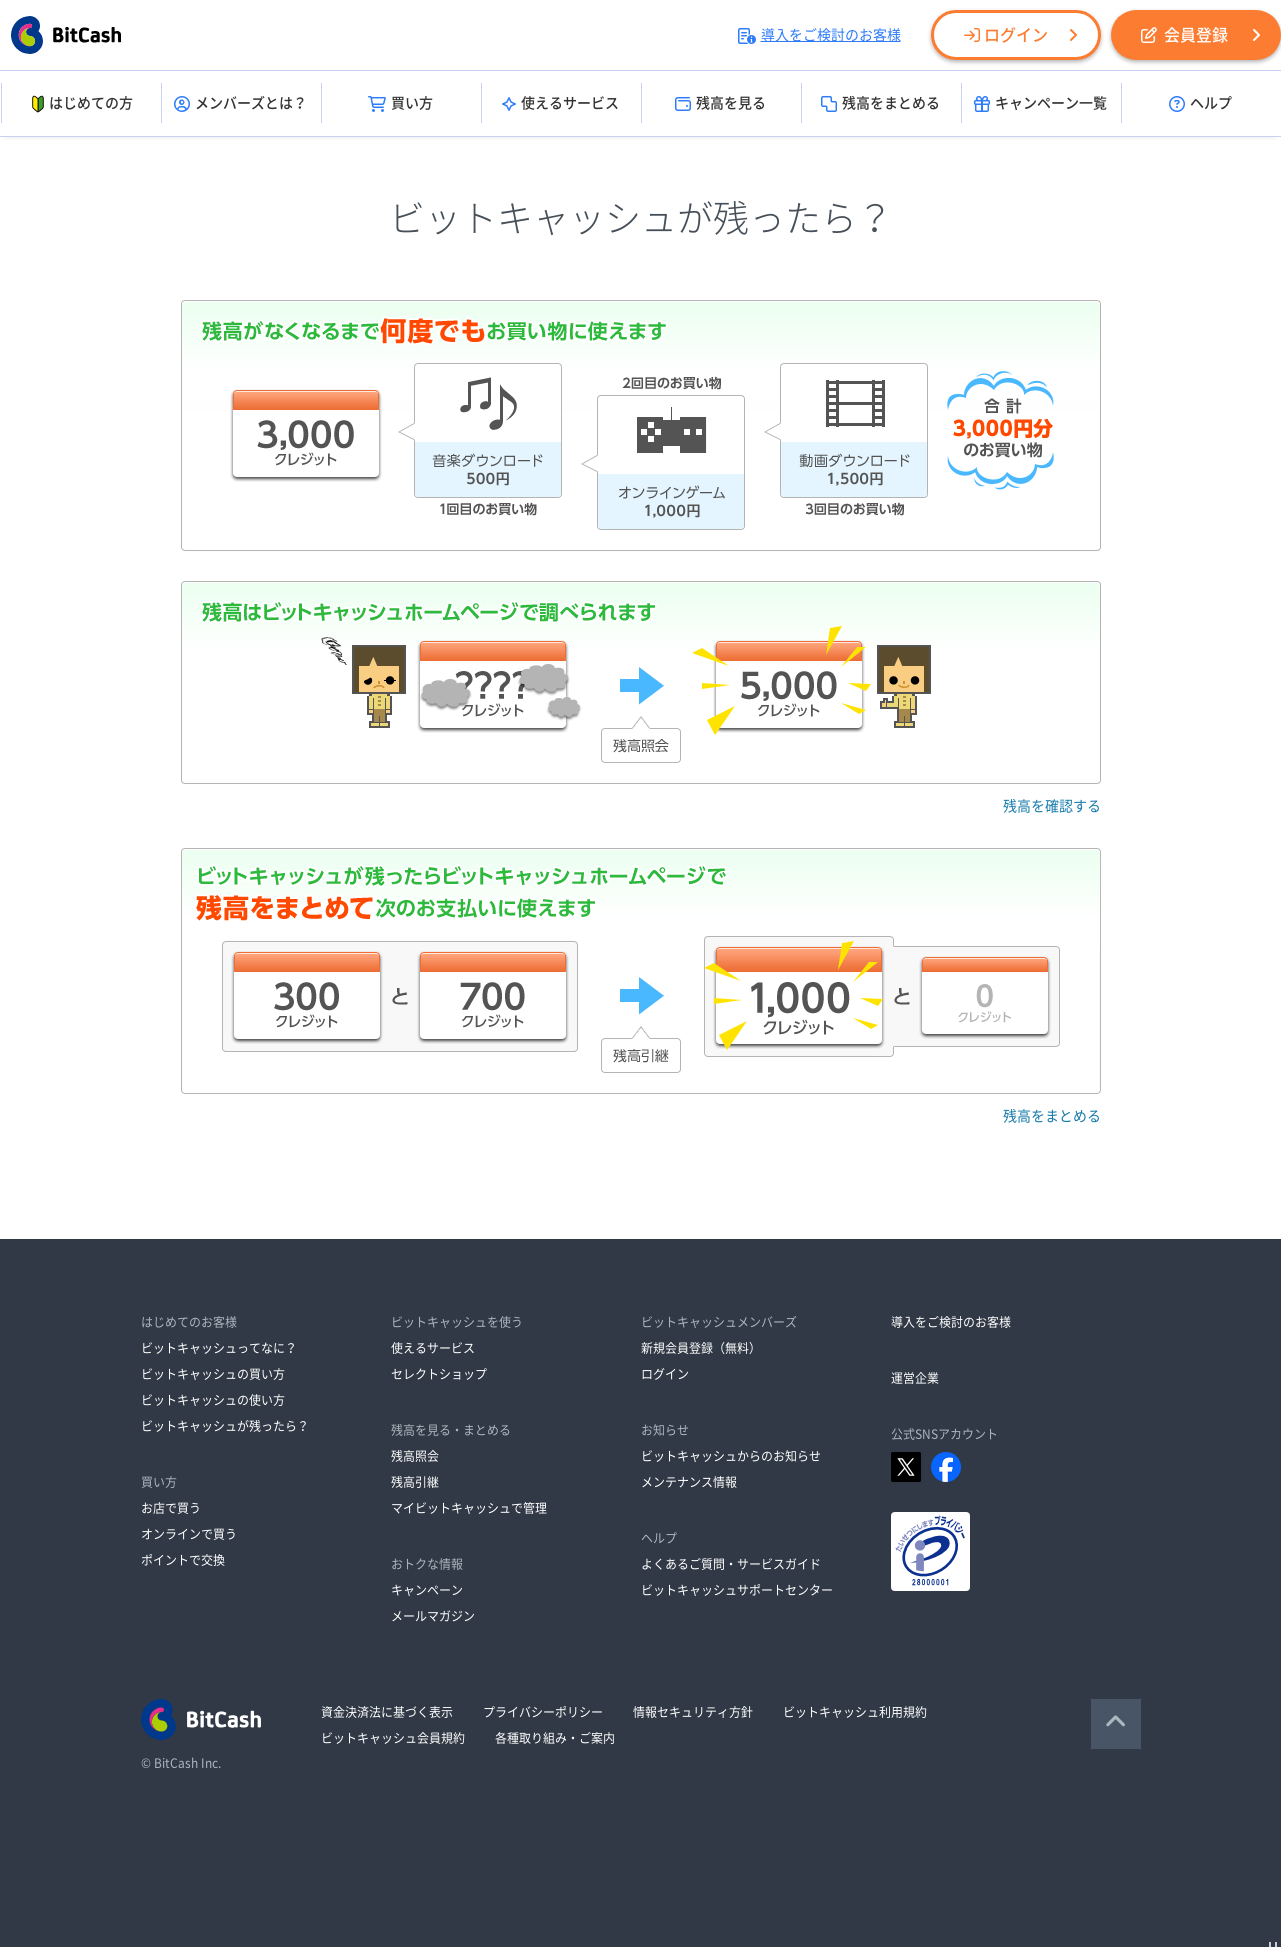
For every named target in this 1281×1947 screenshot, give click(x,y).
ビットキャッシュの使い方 (213, 1400)
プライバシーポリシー (543, 1712)
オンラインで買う (189, 1534)
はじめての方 (80, 104)
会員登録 (1184, 35)
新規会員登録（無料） (701, 1348)
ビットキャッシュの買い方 (213, 1374)
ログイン (1006, 35)
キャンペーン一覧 (1040, 104)
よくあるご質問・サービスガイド (731, 1564)
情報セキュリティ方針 (693, 1712)
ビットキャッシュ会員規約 (393, 1738)
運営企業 (915, 1378)
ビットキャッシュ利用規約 (855, 1712)
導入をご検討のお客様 (819, 35)
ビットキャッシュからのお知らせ (731, 1456)
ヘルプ (1200, 104)
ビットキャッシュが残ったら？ (225, 1426)
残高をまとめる (880, 104)
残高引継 (415, 1482)
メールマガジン (433, 1616)
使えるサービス (560, 104)
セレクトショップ (439, 1374)
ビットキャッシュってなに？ (219, 1348)
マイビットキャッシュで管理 (469, 1508)
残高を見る (720, 104)
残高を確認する (1052, 806)
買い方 (400, 104)
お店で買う (171, 1508)
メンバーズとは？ (240, 104)
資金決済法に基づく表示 (387, 1712)
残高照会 (415, 1456)
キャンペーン (427, 1590)
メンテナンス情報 (689, 1482)
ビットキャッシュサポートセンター (737, 1590)
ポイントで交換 (183, 1560)
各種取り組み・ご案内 (555, 1738)
